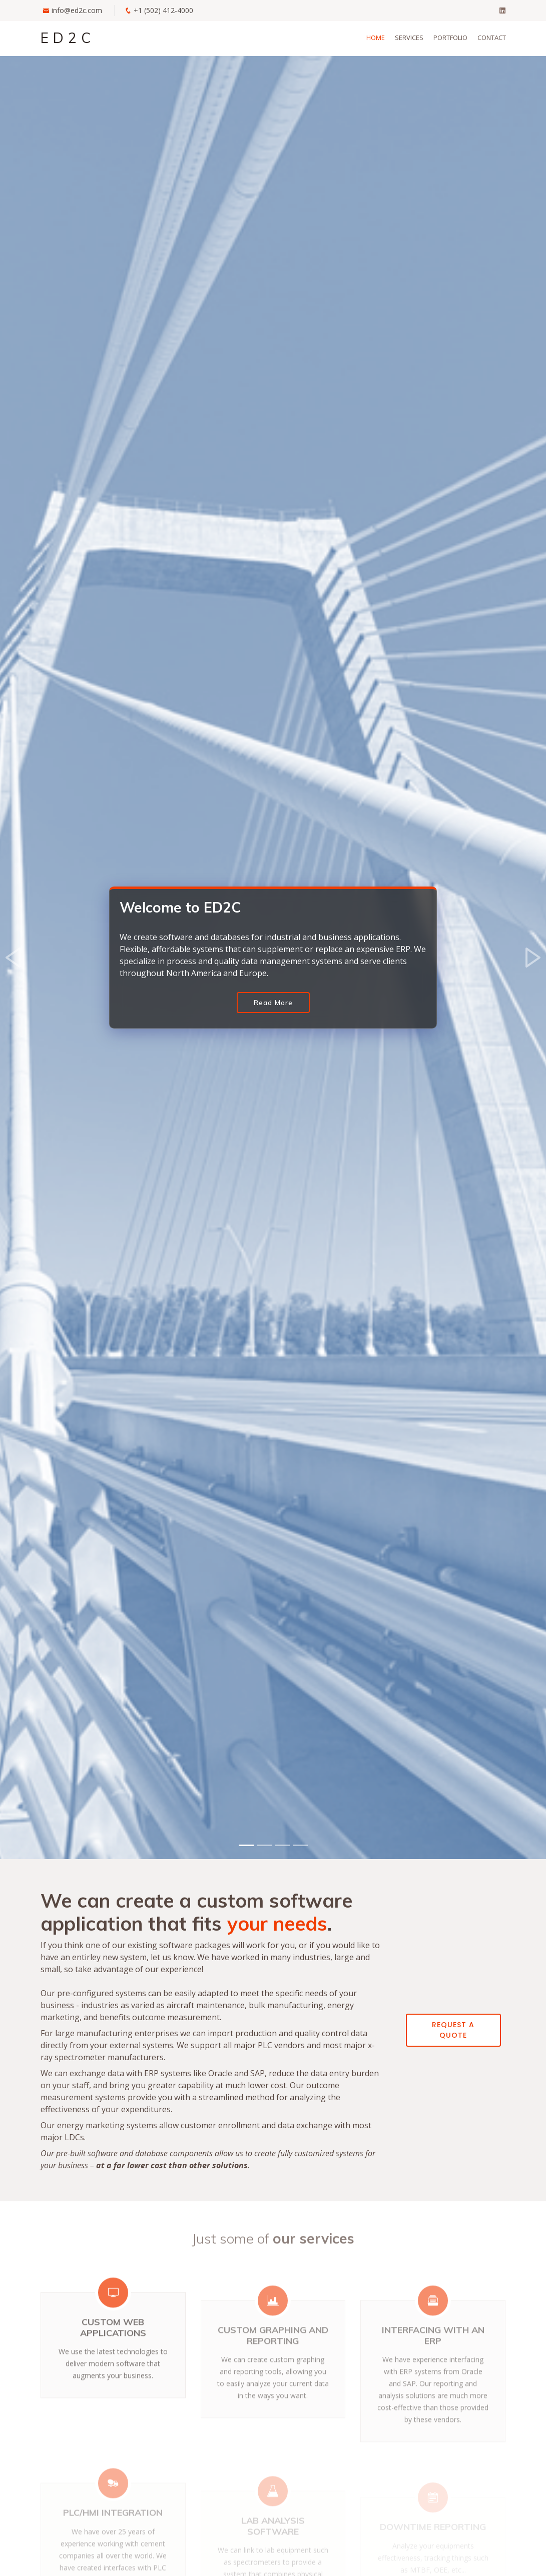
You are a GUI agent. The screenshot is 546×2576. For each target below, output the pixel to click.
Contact (491, 37)
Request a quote (453, 2030)
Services (409, 37)
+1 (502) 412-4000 (163, 10)
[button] (14, 957)
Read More (273, 1002)
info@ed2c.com (77, 10)
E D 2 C (66, 38)
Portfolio (450, 37)
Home (375, 37)
